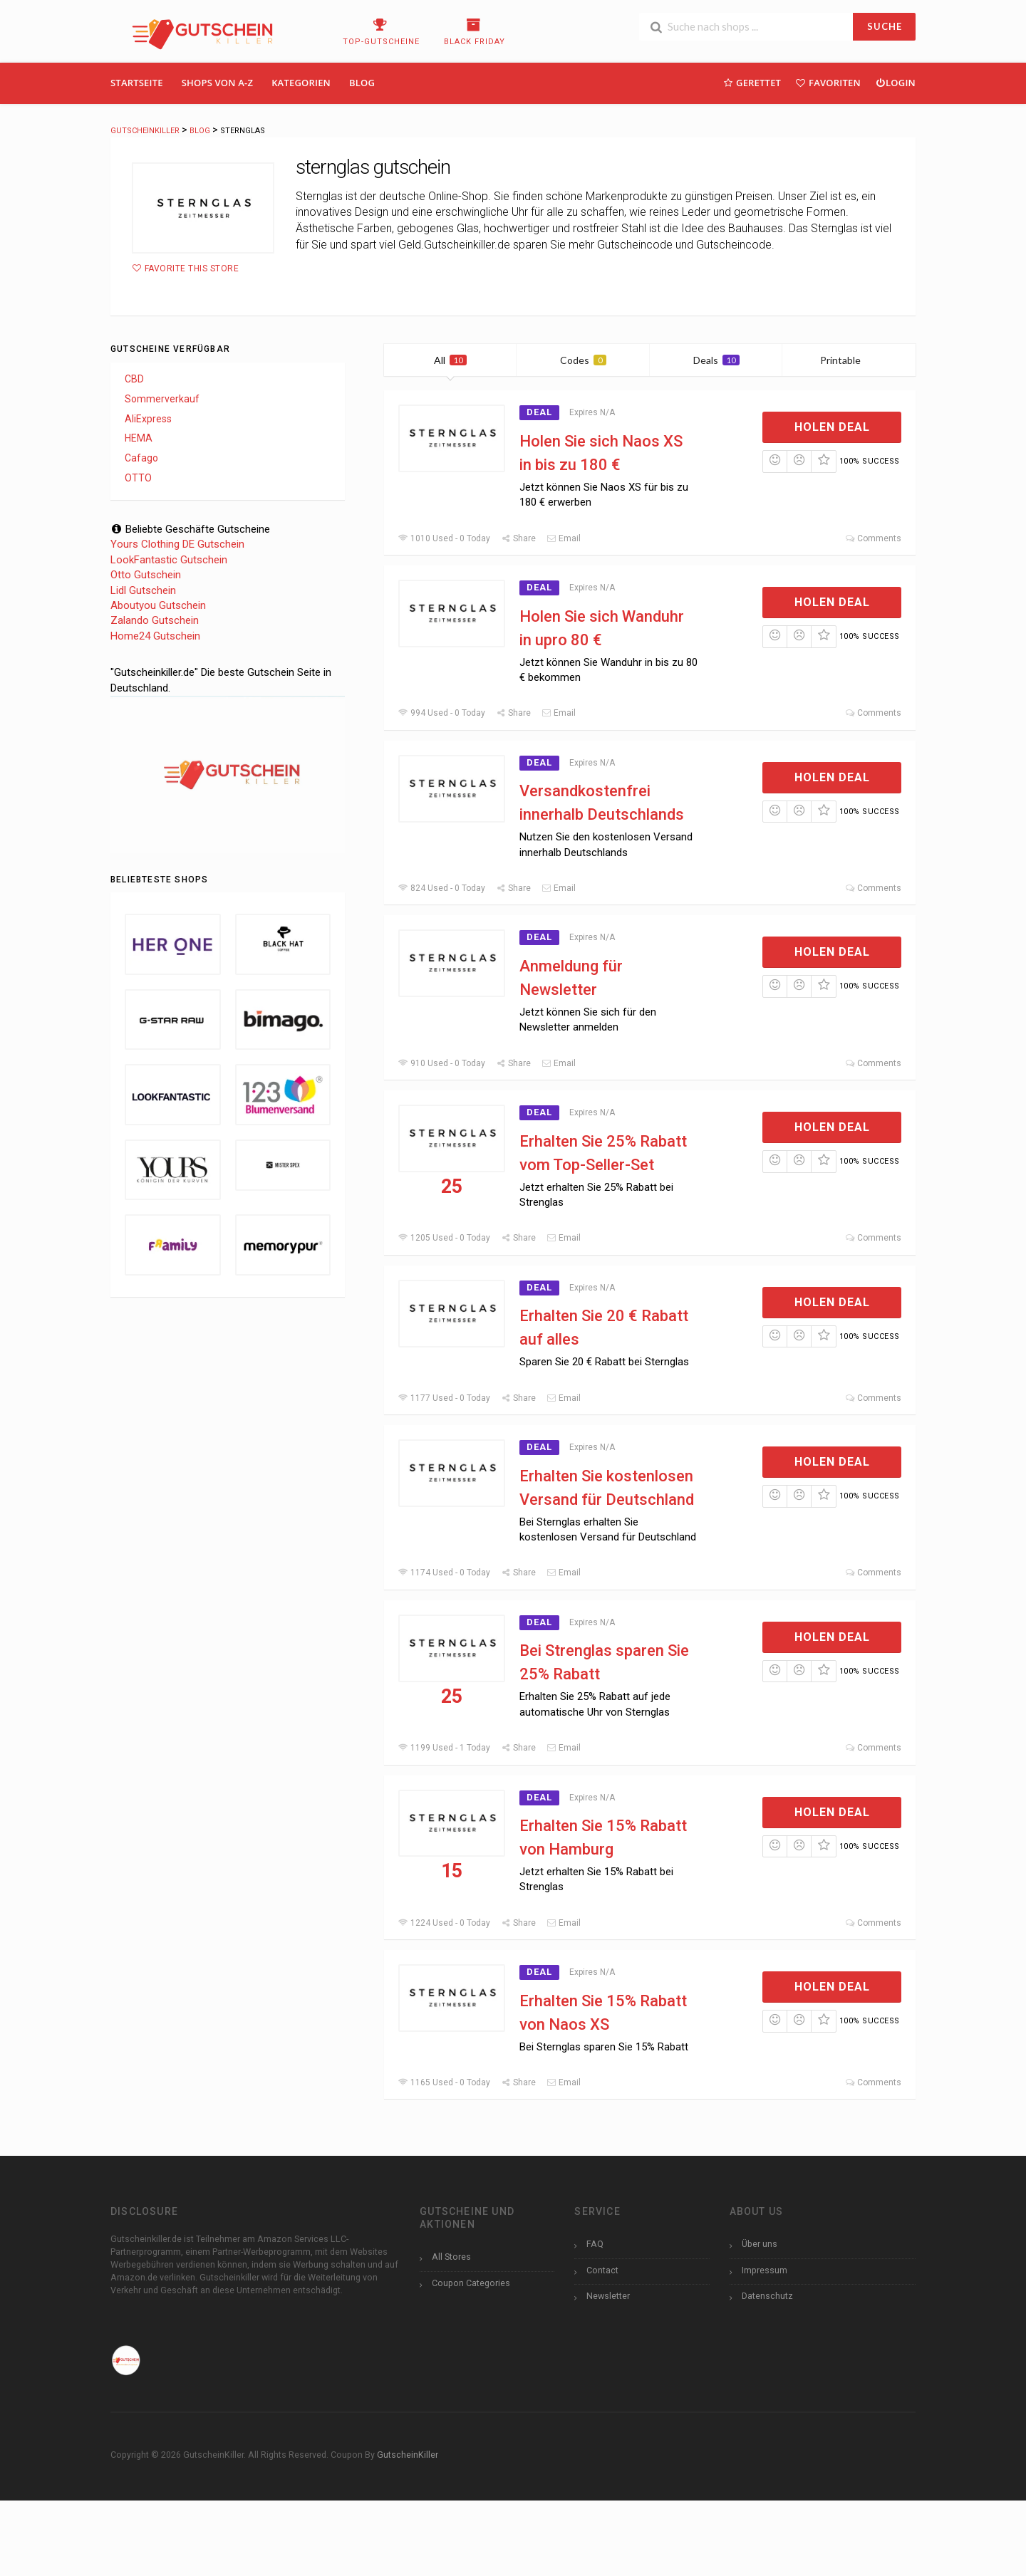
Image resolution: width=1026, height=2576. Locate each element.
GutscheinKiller (407, 2454)
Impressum (764, 2270)
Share (518, 538)
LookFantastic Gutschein (168, 559)
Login (895, 82)
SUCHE (884, 26)
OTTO (138, 478)
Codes (583, 360)
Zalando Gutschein (154, 620)
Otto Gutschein (145, 574)
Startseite (136, 82)
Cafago (141, 458)
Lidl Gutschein (143, 590)
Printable (849, 360)
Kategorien (301, 82)
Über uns (759, 2243)
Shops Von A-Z (217, 82)
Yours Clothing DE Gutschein (177, 544)
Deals (716, 360)
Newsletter (608, 2295)
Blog (362, 82)
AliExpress (148, 418)
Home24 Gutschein (155, 636)
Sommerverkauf (162, 399)
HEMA (138, 438)
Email (563, 538)
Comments (873, 538)
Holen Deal (832, 427)
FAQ (594, 2243)
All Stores (451, 2256)
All (450, 360)
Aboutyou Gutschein (158, 605)
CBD (134, 379)
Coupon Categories (471, 2283)
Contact (602, 2270)
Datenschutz (767, 2295)
